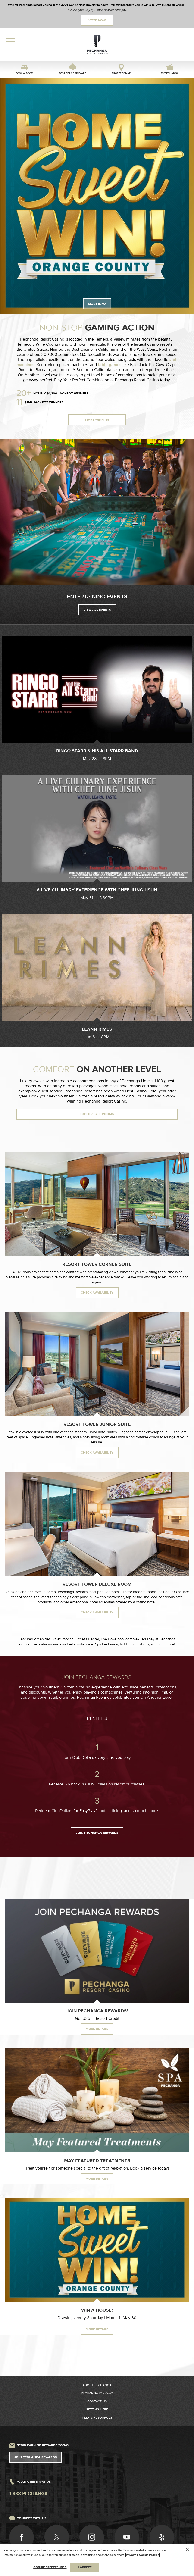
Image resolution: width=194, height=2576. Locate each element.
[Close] (187, 2549)
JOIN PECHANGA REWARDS (97, 1833)
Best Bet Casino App (72, 73)
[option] (97, 698)
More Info (97, 304)
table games (110, 364)
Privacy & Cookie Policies (142, 2555)
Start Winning (96, 420)
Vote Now (97, 20)
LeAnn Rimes (97, 1029)
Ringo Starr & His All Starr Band (97, 751)
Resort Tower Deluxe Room (97, 1584)
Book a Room (24, 73)
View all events (97, 610)
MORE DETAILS (97, 2029)
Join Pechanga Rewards (35, 2457)
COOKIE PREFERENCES (49, 2567)
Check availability (97, 1293)
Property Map (121, 73)
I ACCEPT (85, 2567)
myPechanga (170, 73)
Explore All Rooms (97, 1114)
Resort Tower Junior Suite (97, 1424)
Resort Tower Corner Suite (97, 1264)
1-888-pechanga (28, 2494)
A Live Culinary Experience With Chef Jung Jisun (97, 890)
